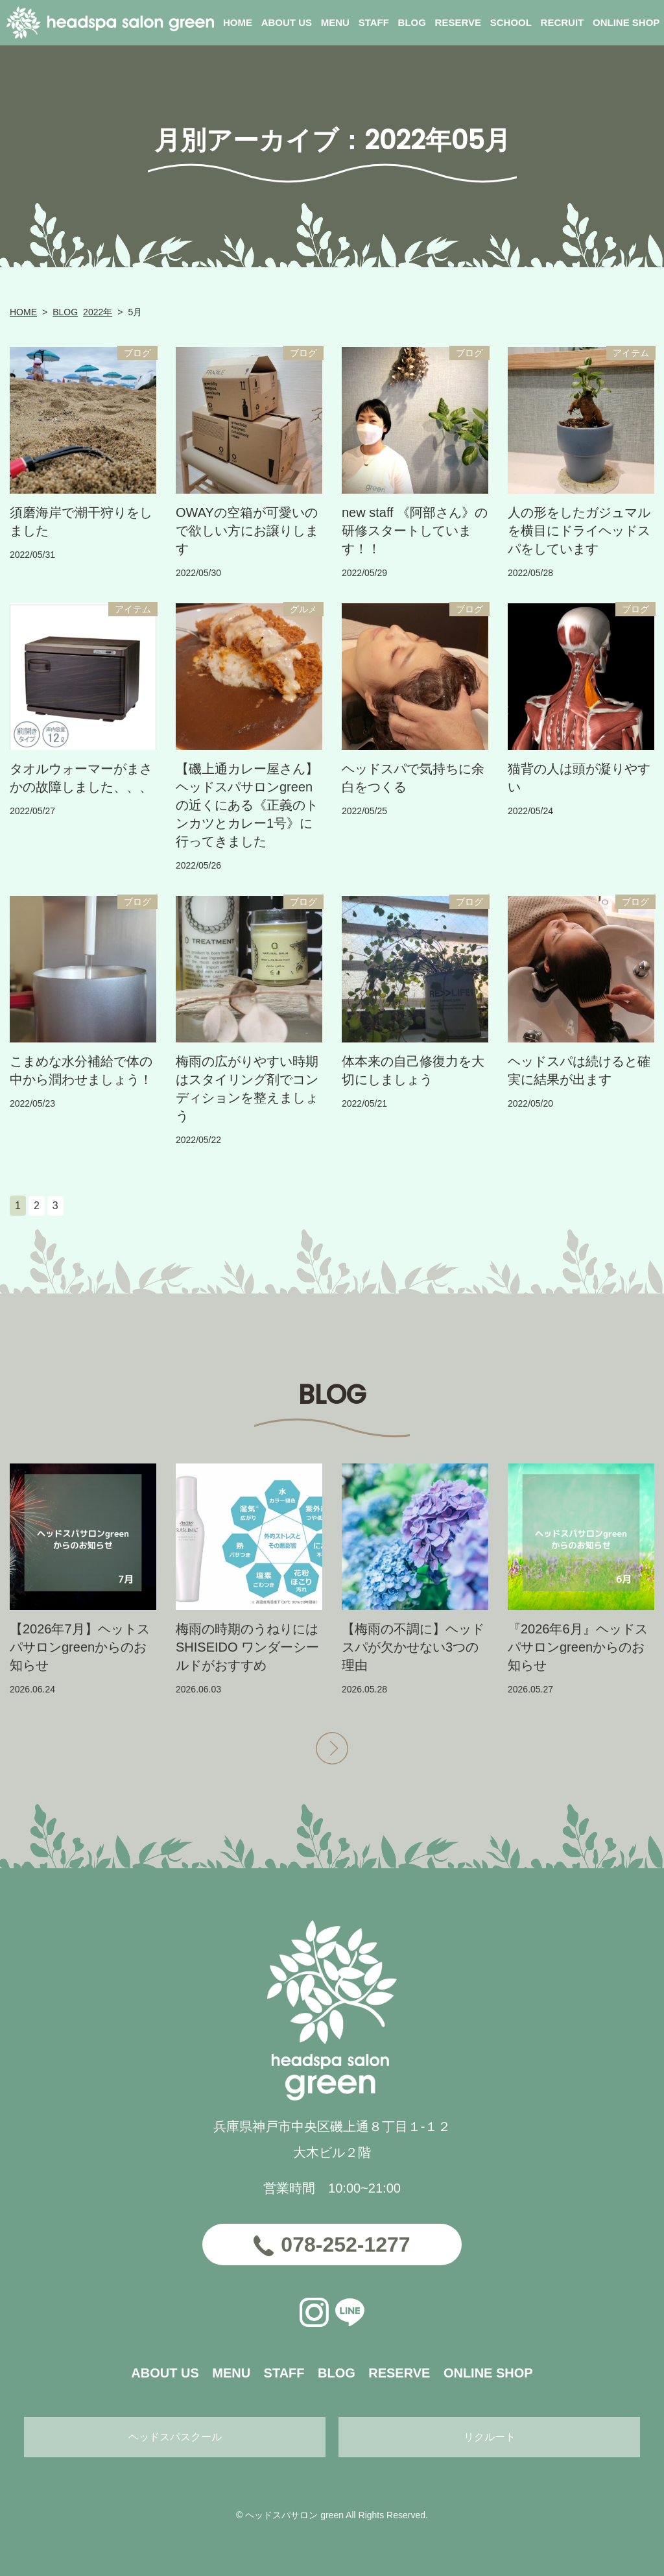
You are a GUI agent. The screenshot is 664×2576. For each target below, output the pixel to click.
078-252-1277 (345, 2244)
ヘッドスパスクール (175, 2436)
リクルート (490, 2436)
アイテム (631, 353)
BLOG (65, 312)
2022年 (97, 312)
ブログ (137, 353)
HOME (23, 312)
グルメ (303, 609)
